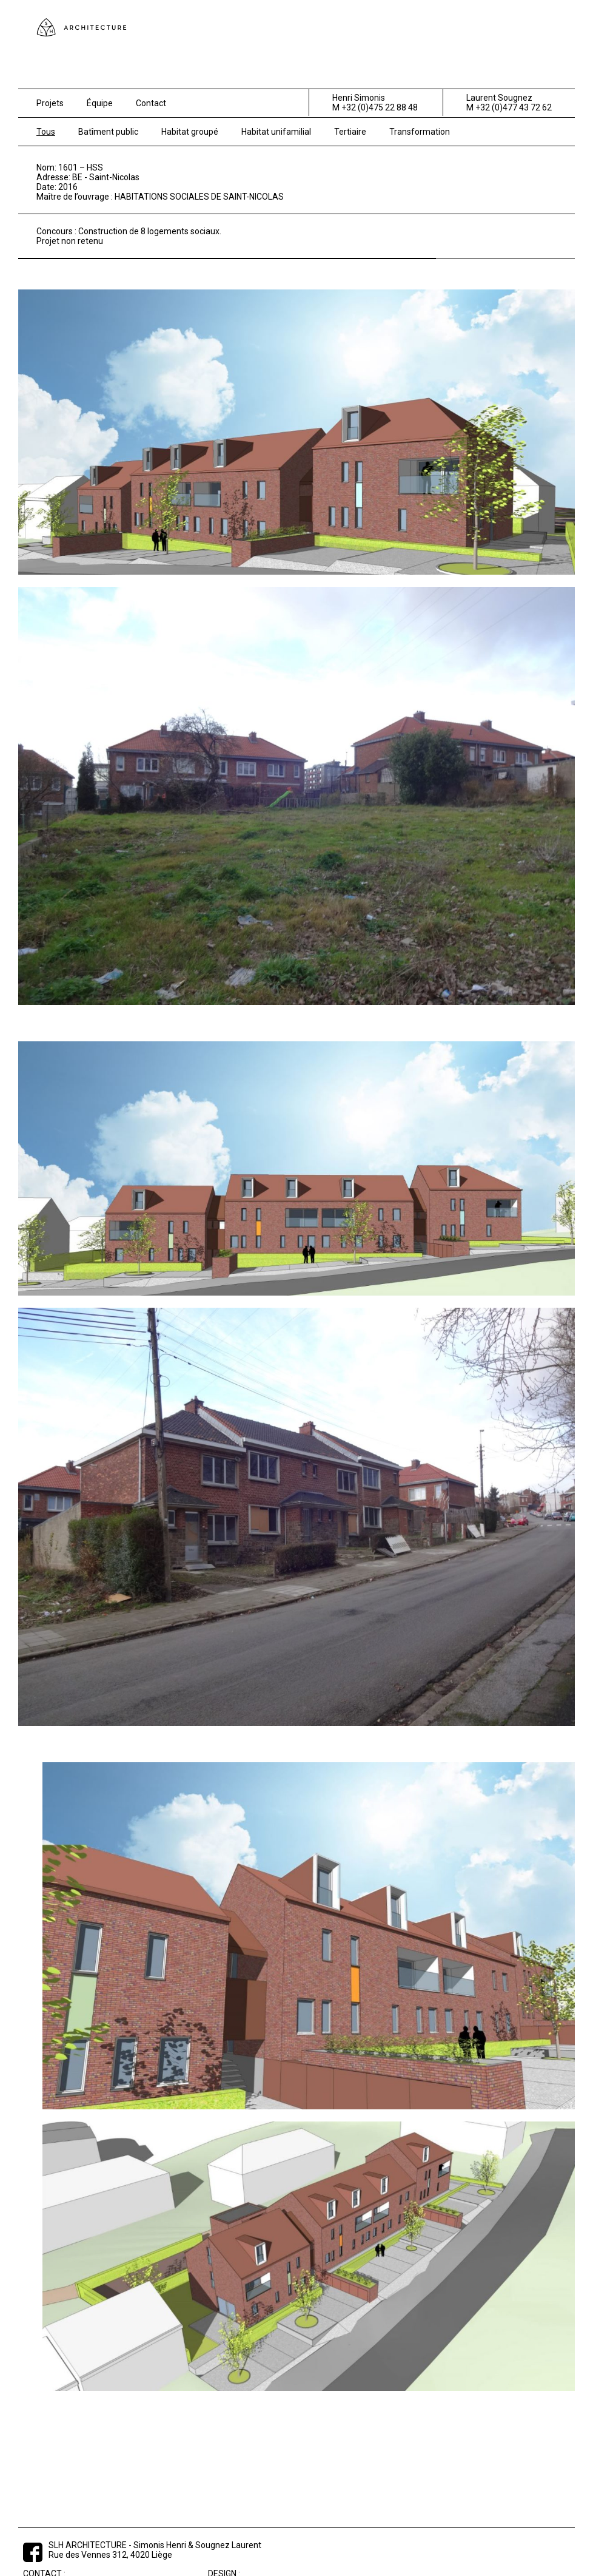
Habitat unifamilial (276, 132)
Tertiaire (350, 132)
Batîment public (108, 132)
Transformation (419, 132)
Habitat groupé (189, 132)
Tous (45, 132)
